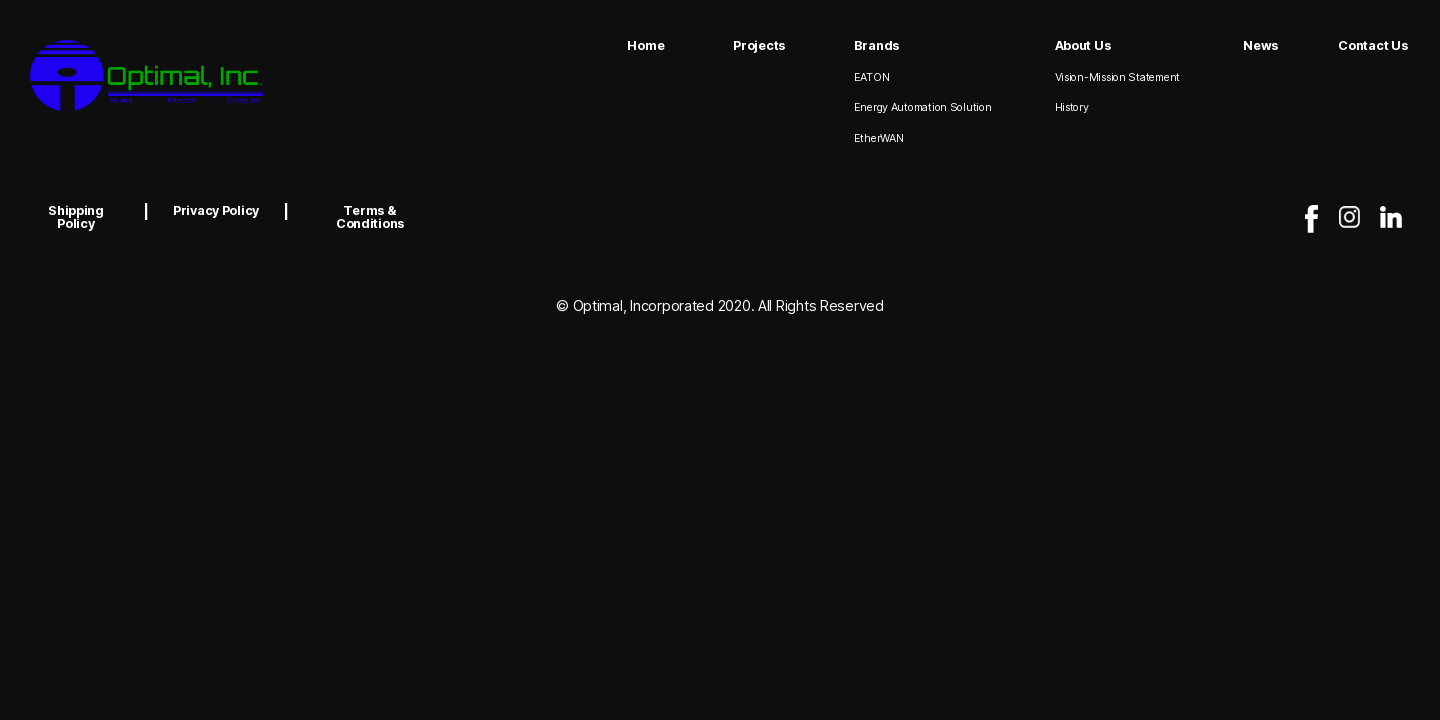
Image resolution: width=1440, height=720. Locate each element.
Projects (759, 45)
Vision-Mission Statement (1118, 77)
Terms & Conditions (370, 217)
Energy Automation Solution (923, 107)
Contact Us (1372, 45)
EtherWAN (879, 138)
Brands (876, 45)
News (1260, 45)
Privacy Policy (216, 210)
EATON (872, 77)
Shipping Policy (76, 217)
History (1072, 107)
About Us (1083, 45)
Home (645, 45)
